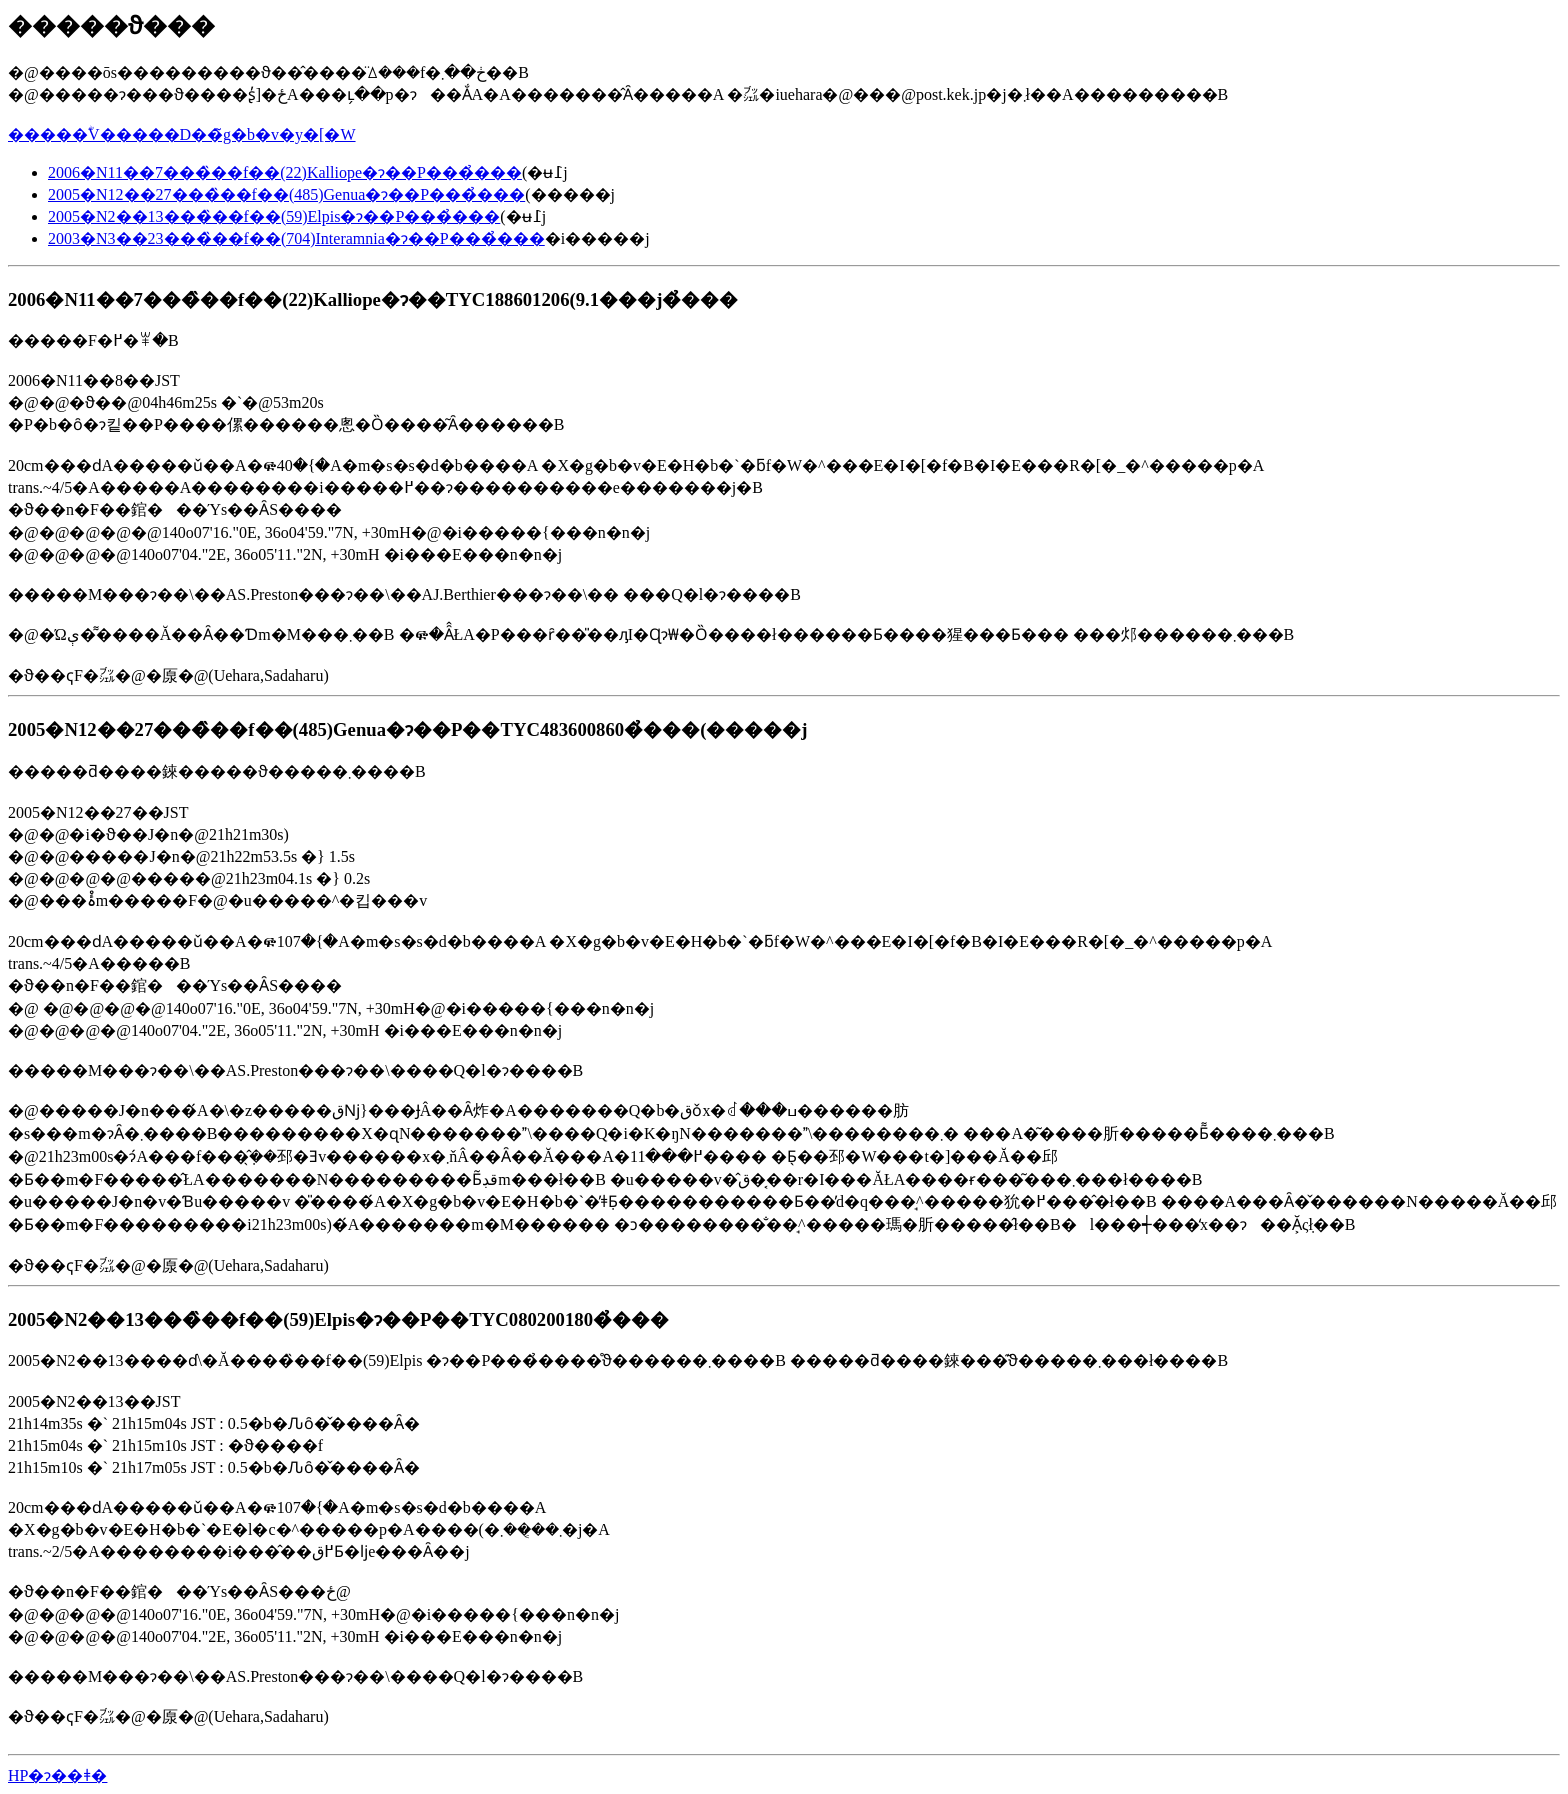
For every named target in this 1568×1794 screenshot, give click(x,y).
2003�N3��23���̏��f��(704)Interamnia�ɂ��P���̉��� (296, 238)
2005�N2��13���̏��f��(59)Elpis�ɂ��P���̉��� (274, 216)
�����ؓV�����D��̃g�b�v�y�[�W (182, 134)
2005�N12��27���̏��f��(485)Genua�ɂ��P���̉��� (286, 194)
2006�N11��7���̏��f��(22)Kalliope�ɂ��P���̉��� (285, 172)
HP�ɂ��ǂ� (57, 1775)
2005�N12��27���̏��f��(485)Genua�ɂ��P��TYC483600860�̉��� (354, 729)
